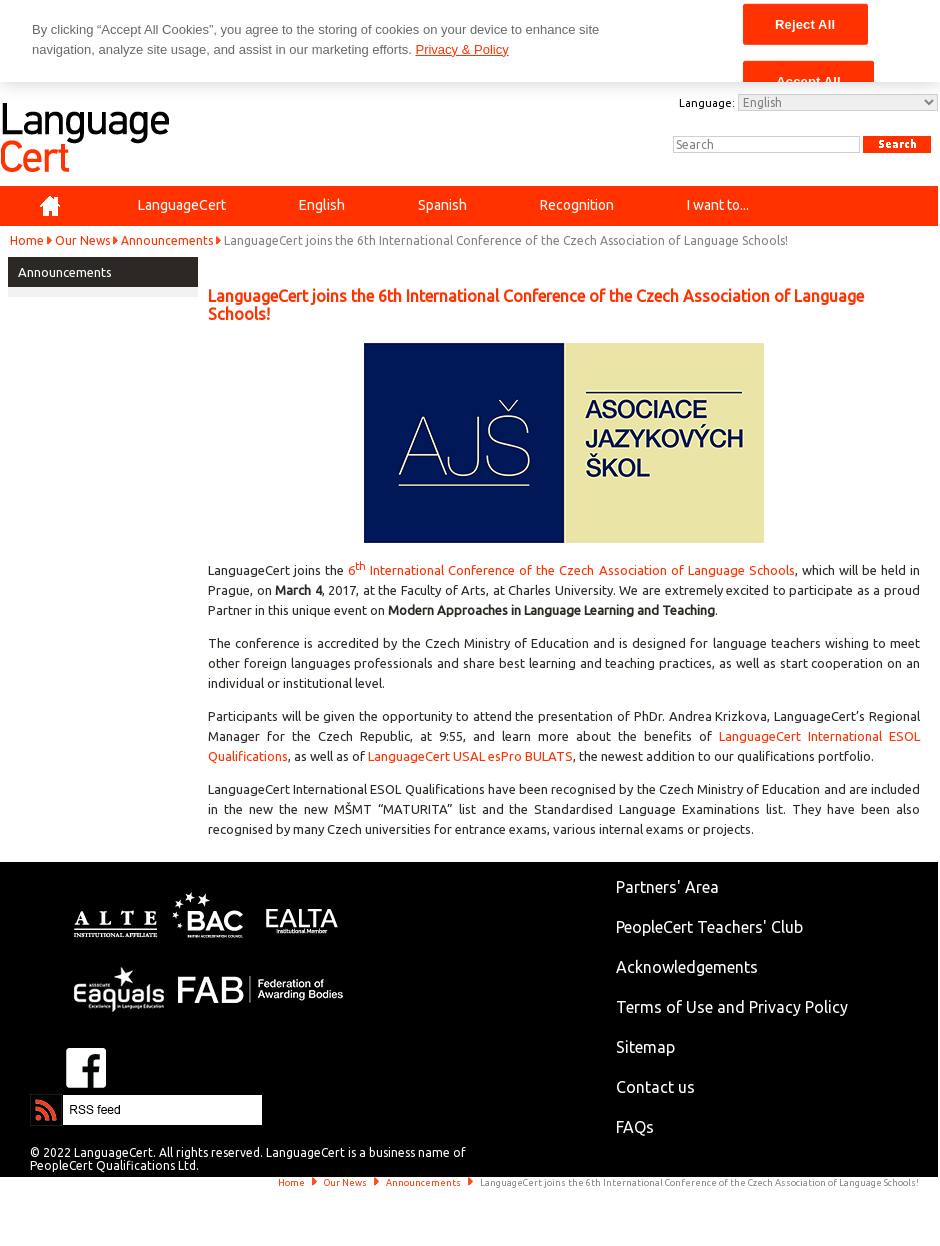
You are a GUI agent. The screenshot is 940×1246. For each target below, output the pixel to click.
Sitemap (645, 1047)
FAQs (635, 1127)
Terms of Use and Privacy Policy (732, 1007)
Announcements (167, 240)
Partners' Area (667, 887)
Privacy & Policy (461, 49)
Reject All (805, 23)
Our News (82, 240)
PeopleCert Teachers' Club (709, 927)
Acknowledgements (687, 967)
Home (27, 240)
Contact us (655, 1087)
